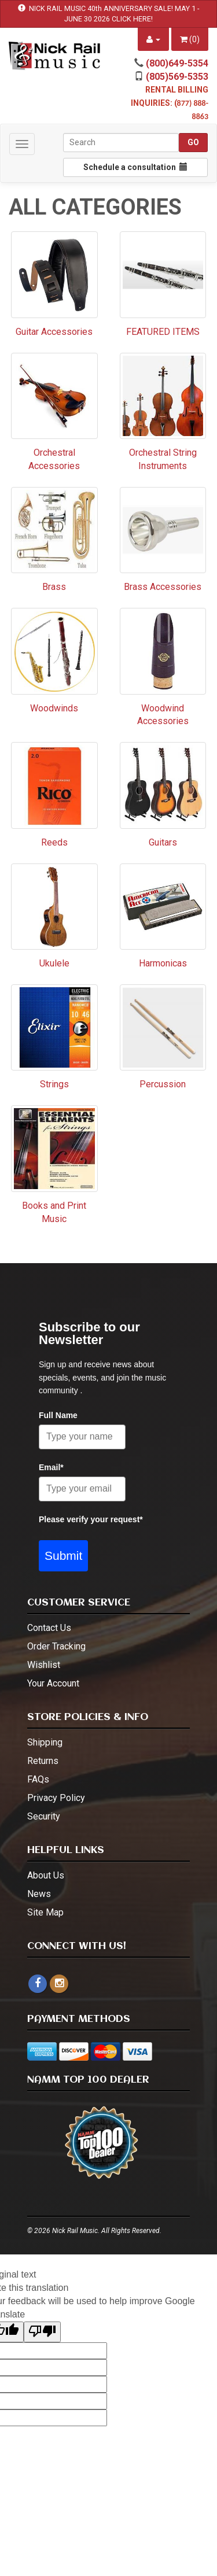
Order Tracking (56, 1646)
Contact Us (49, 1627)
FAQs (38, 1779)
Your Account (53, 1683)
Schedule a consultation (135, 167)
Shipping (44, 1742)
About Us (45, 1875)
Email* (51, 1467)
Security (43, 1816)
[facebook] (37, 1984)
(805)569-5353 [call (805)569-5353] (177, 76)
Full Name (58, 1415)
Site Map (45, 1912)
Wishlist (43, 1664)
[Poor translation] (42, 2332)
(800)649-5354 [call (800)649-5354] (177, 63)
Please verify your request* (91, 1519)
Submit (63, 1555)
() (190, 39)
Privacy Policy (56, 1797)
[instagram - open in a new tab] (59, 1983)
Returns (42, 1760)
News (39, 1893)
